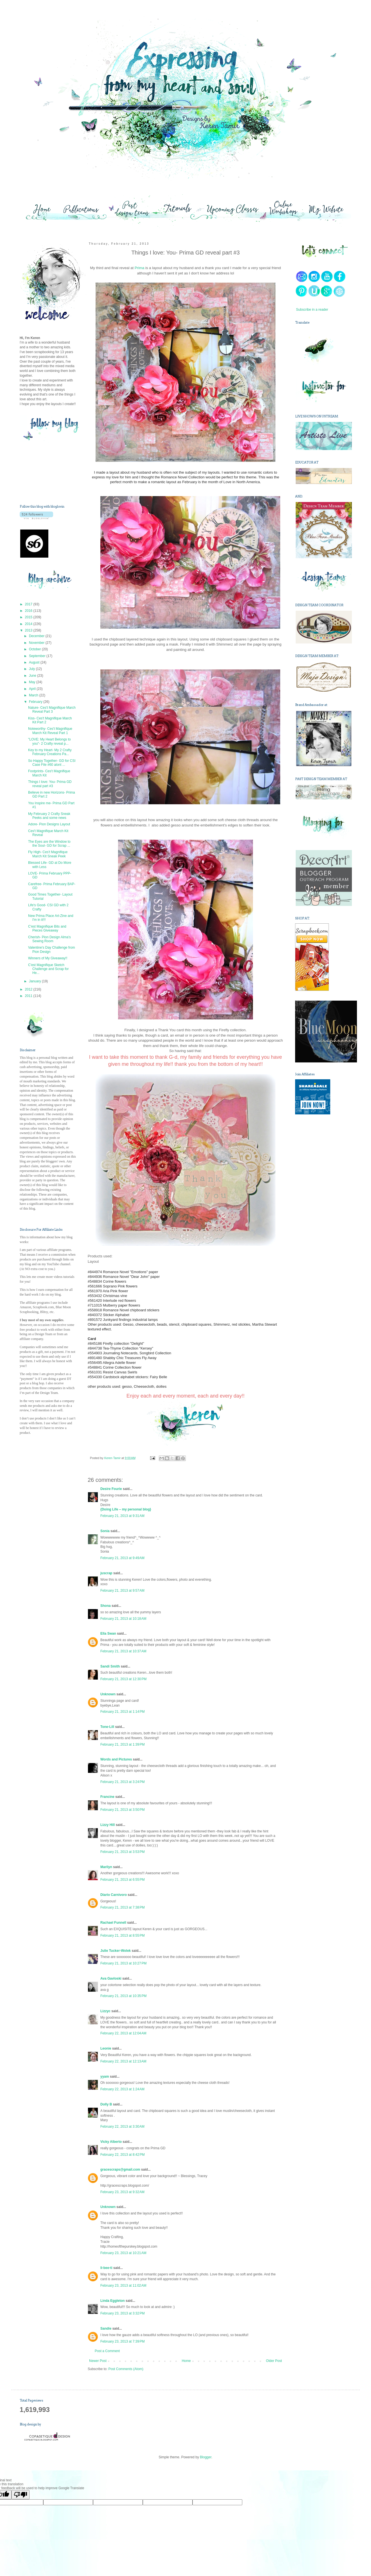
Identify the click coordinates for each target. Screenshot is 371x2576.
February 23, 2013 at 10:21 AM (123, 2253)
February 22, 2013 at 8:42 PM (122, 2155)
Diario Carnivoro (113, 1895)
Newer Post (98, 2361)
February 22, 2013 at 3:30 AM (122, 2127)
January (35, 981)
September (37, 656)
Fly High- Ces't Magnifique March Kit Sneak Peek (47, 854)
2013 (29, 630)
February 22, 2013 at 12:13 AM (123, 2061)
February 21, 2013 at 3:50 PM (122, 1810)
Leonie (105, 2048)
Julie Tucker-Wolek (115, 1951)
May (32, 682)
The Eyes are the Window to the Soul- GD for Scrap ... (49, 844)
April (33, 689)
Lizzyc (105, 2011)
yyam (104, 2076)
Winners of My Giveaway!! (47, 958)
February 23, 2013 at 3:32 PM (122, 2313)
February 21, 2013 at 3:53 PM (122, 1852)
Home (186, 2361)
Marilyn (106, 1867)
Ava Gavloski (110, 1978)
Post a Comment (107, 2351)
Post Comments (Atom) (125, 2369)
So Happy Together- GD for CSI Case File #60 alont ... (52, 763)
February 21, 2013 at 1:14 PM (122, 1712)
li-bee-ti (106, 2268)
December (37, 636)
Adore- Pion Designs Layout (49, 824)
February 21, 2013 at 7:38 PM (122, 1907)
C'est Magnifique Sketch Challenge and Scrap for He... (48, 969)
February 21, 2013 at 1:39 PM (122, 1744)
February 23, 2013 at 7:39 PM (122, 2341)
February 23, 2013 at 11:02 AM (123, 2285)
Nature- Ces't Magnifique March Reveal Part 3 (52, 710)
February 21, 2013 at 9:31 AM (122, 1516)
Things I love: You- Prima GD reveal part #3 (50, 784)
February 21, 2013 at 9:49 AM (122, 1558)
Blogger (205, 2457)
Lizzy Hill (107, 1825)
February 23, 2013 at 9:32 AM (122, 2192)
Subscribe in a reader (312, 310)
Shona (105, 1606)
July (32, 669)
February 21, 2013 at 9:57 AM (122, 1591)
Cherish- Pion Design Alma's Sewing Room (49, 939)
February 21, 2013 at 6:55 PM (122, 1880)
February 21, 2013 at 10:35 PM (123, 1996)
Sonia (105, 1531)
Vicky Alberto (111, 2142)
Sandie (105, 2328)
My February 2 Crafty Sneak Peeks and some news (49, 816)
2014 (29, 624)
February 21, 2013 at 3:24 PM (122, 1782)
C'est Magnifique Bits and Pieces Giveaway (47, 928)
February (36, 702)
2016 (29, 611)
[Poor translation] (21, 2494)
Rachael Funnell (113, 1923)
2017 (29, 604)
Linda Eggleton (112, 2301)
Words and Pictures (116, 1759)
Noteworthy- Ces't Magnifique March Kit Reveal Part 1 (50, 731)
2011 (29, 996)
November (37, 643)
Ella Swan (108, 1633)
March (34, 695)
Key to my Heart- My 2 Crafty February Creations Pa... (50, 752)
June (33, 676)
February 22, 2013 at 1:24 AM (122, 2089)
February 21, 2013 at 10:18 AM (123, 1619)
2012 (29, 989)
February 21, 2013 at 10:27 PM (123, 1963)
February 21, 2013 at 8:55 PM (122, 1935)
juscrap (106, 1573)
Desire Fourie (111, 1489)
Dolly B (106, 2104)
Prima (139, 268)
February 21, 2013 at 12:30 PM (123, 1679)
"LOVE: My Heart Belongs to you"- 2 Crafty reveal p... (49, 741)
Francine (107, 1797)
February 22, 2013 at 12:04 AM (123, 2033)
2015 (29, 617)
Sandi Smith (110, 1666)
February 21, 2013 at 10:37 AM (123, 1651)
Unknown (108, 1694)
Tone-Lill (107, 1727)
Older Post (274, 2361)
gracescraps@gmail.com (120, 2169)
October (35, 649)
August (34, 662)
